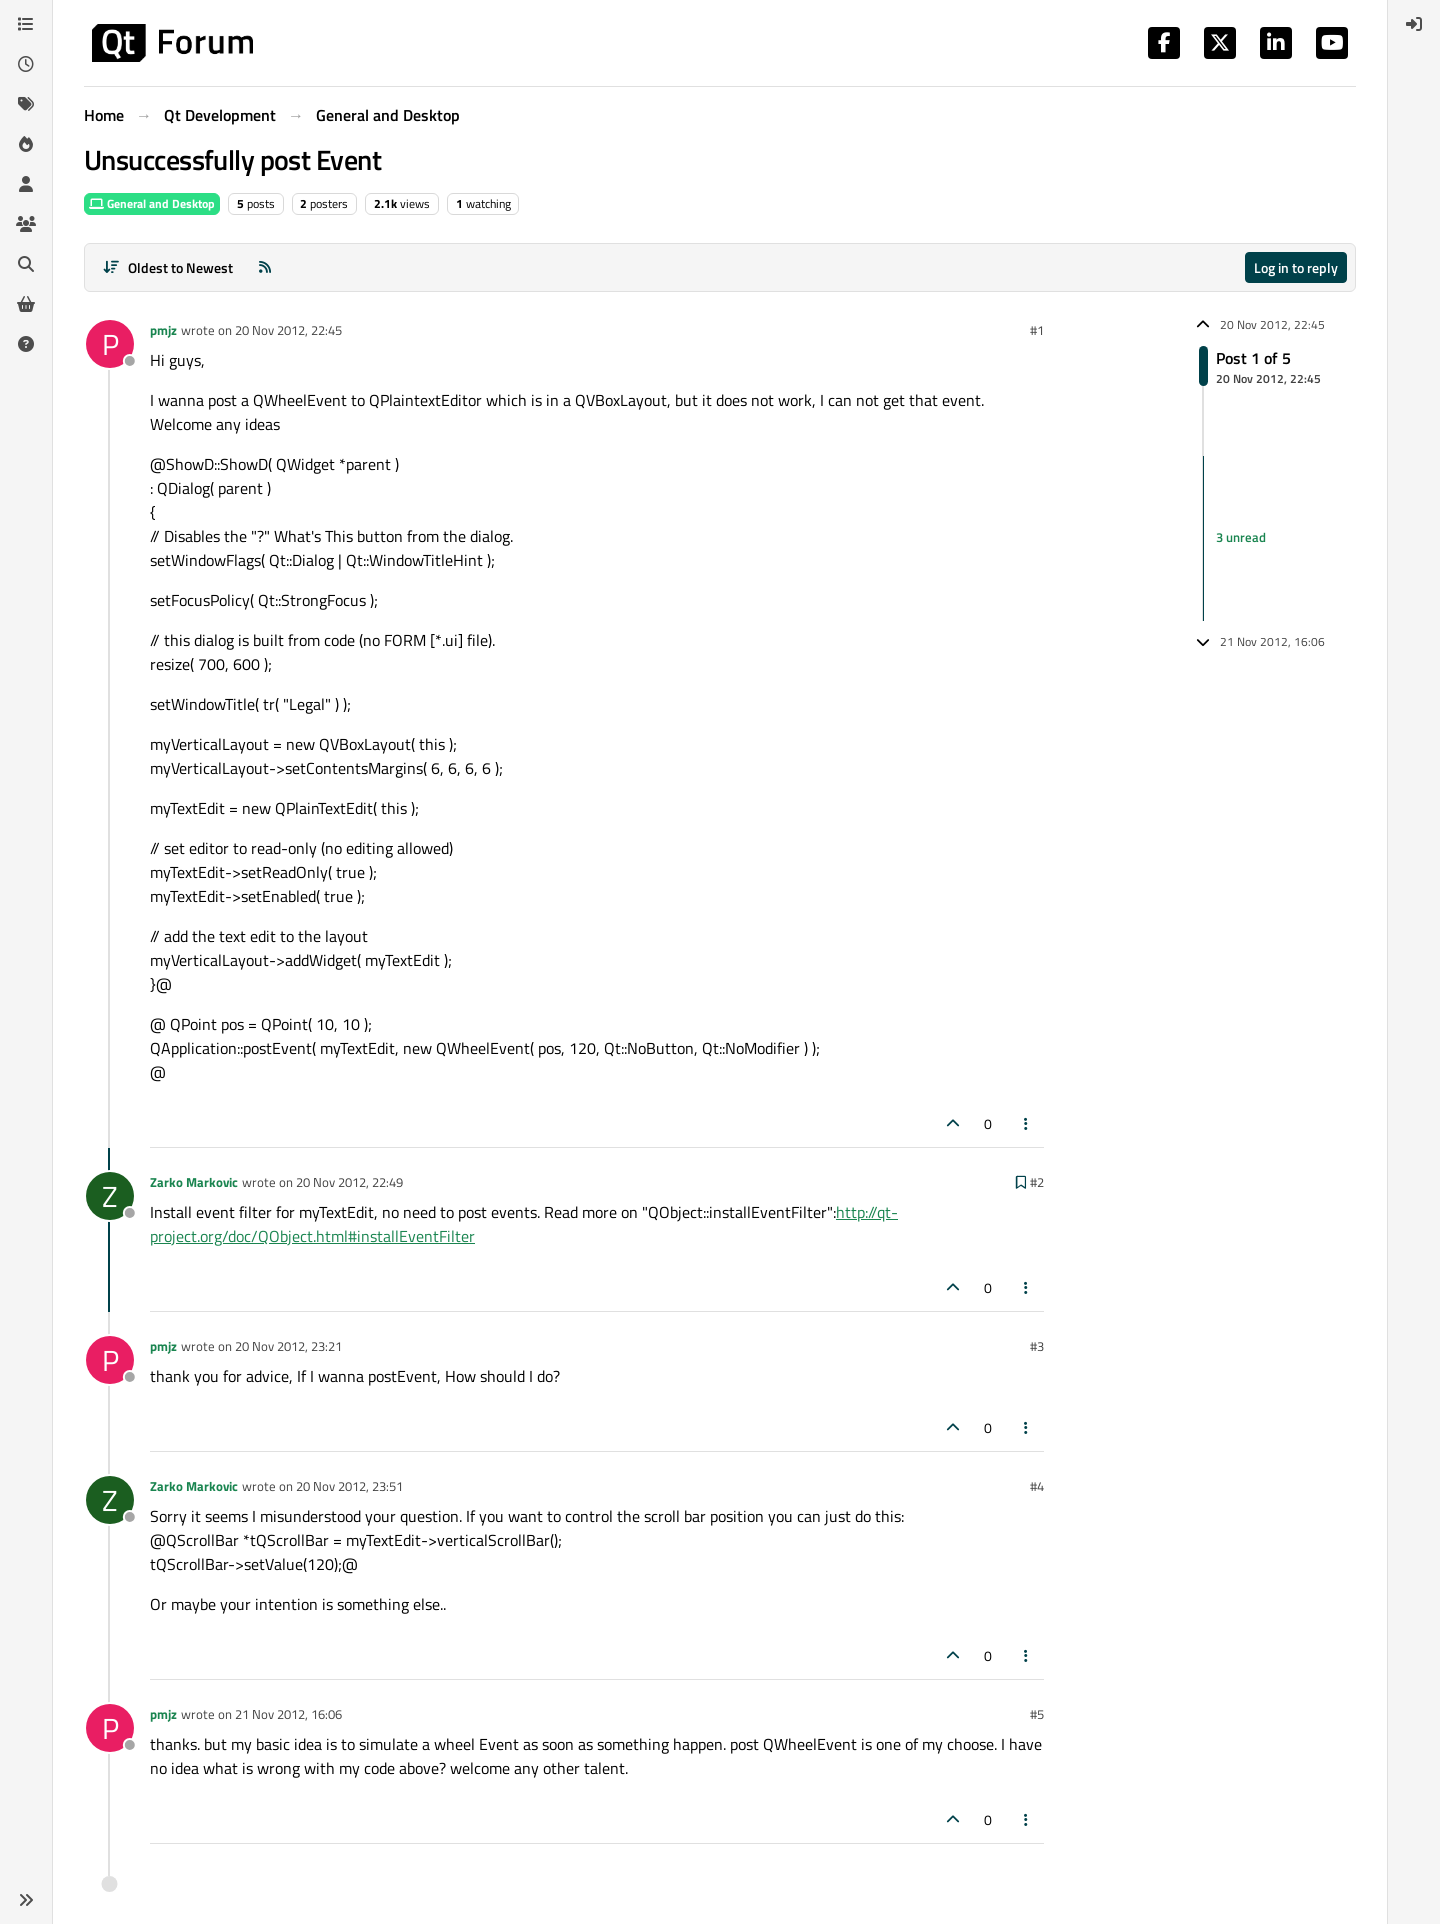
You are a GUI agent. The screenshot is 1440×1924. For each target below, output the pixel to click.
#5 (1037, 1714)
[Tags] (26, 104)
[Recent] (26, 64)
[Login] (1414, 24)
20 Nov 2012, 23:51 (349, 1486)
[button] (26, 1900)
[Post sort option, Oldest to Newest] (167, 267)
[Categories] (26, 24)
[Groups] (26, 224)
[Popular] (26, 144)
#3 (1037, 1346)
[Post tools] (1027, 1123)
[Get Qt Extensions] (26, 304)
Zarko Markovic (194, 1182)
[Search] (26, 264)
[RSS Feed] (265, 267)
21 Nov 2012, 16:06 (288, 1714)
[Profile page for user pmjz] (110, 344)
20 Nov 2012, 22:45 (288, 330)
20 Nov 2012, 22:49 (349, 1182)
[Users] (26, 184)
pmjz (163, 330)
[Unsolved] (26, 344)
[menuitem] (1414, 24)
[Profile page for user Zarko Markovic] (110, 1196)
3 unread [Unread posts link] (1241, 538)
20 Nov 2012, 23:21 (288, 1346)
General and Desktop (152, 203)
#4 (1037, 1486)
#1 (1037, 330)
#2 (1037, 1182)
